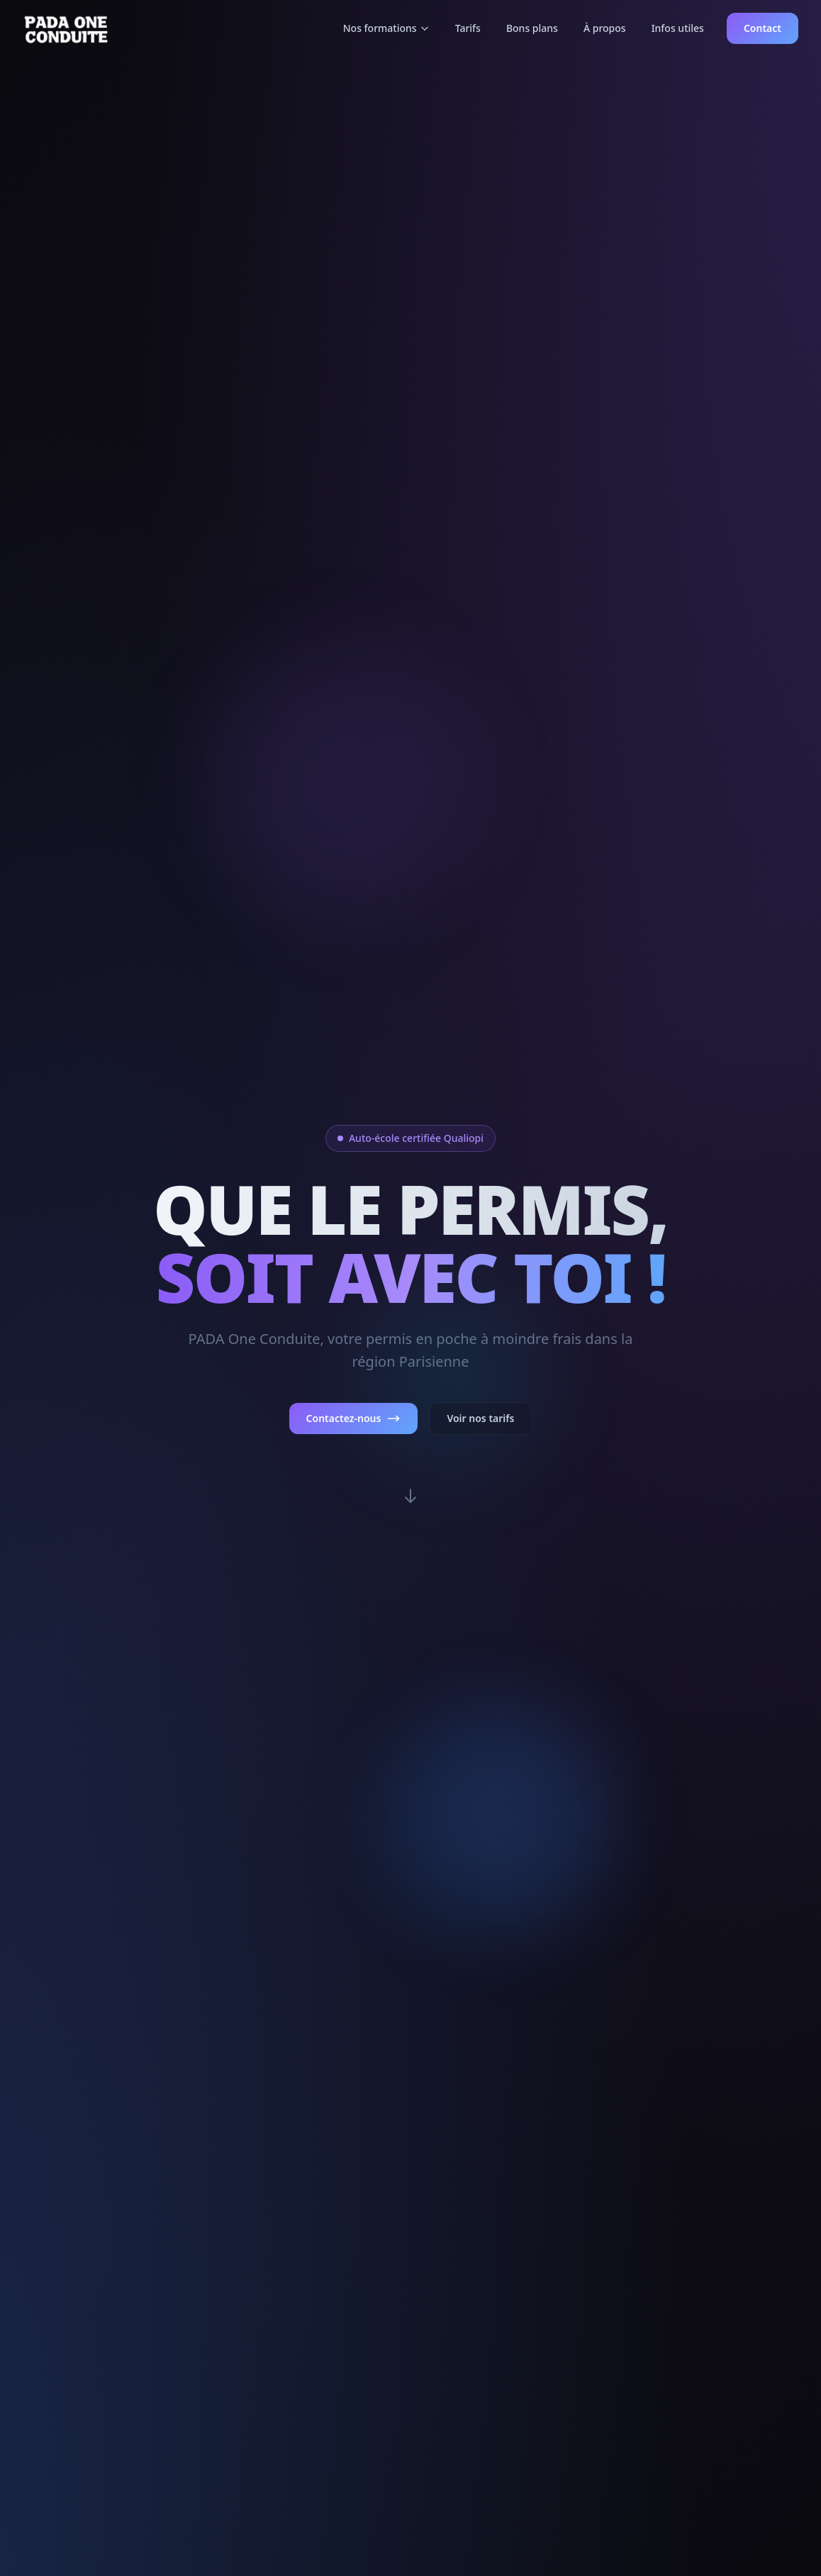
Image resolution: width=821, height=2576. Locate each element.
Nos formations (386, 28)
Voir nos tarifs (480, 1418)
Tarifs (468, 28)
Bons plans (532, 28)
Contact (762, 28)
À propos (604, 28)
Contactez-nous (353, 1418)
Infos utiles (678, 28)
